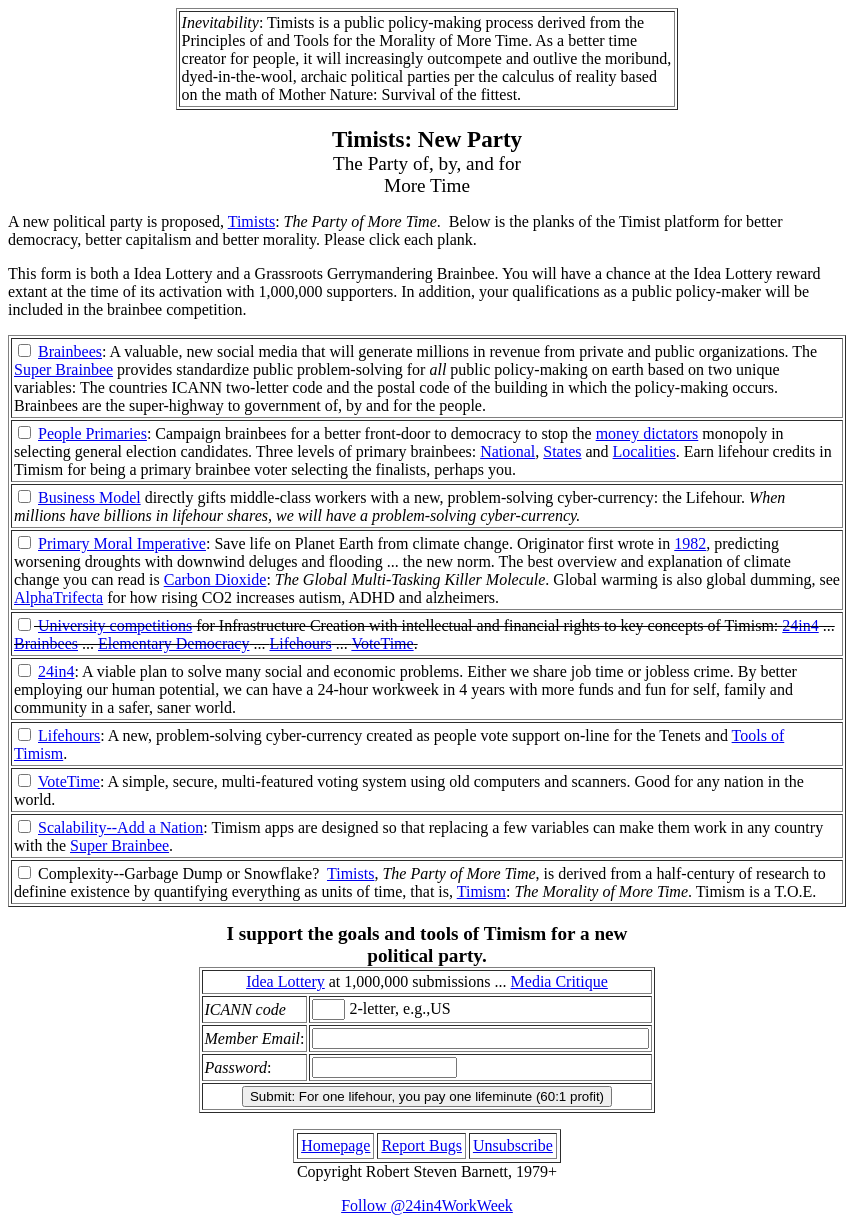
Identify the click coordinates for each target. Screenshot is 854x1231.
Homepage (335, 1145)
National (507, 451)
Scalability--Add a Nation (120, 827)
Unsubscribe (513, 1145)
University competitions (115, 625)
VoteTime (382, 643)
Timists (251, 221)
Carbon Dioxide (215, 579)
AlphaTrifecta (58, 597)
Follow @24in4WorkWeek (427, 1205)
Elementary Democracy (173, 643)
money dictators (647, 433)
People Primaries (92, 433)
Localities (644, 451)
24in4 (800, 625)
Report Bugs (421, 1145)
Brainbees (70, 351)
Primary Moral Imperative (122, 543)
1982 (690, 543)
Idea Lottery (285, 981)
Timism (481, 891)
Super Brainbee (63, 369)
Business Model (89, 497)
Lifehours (300, 643)
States (562, 451)
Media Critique (559, 981)
